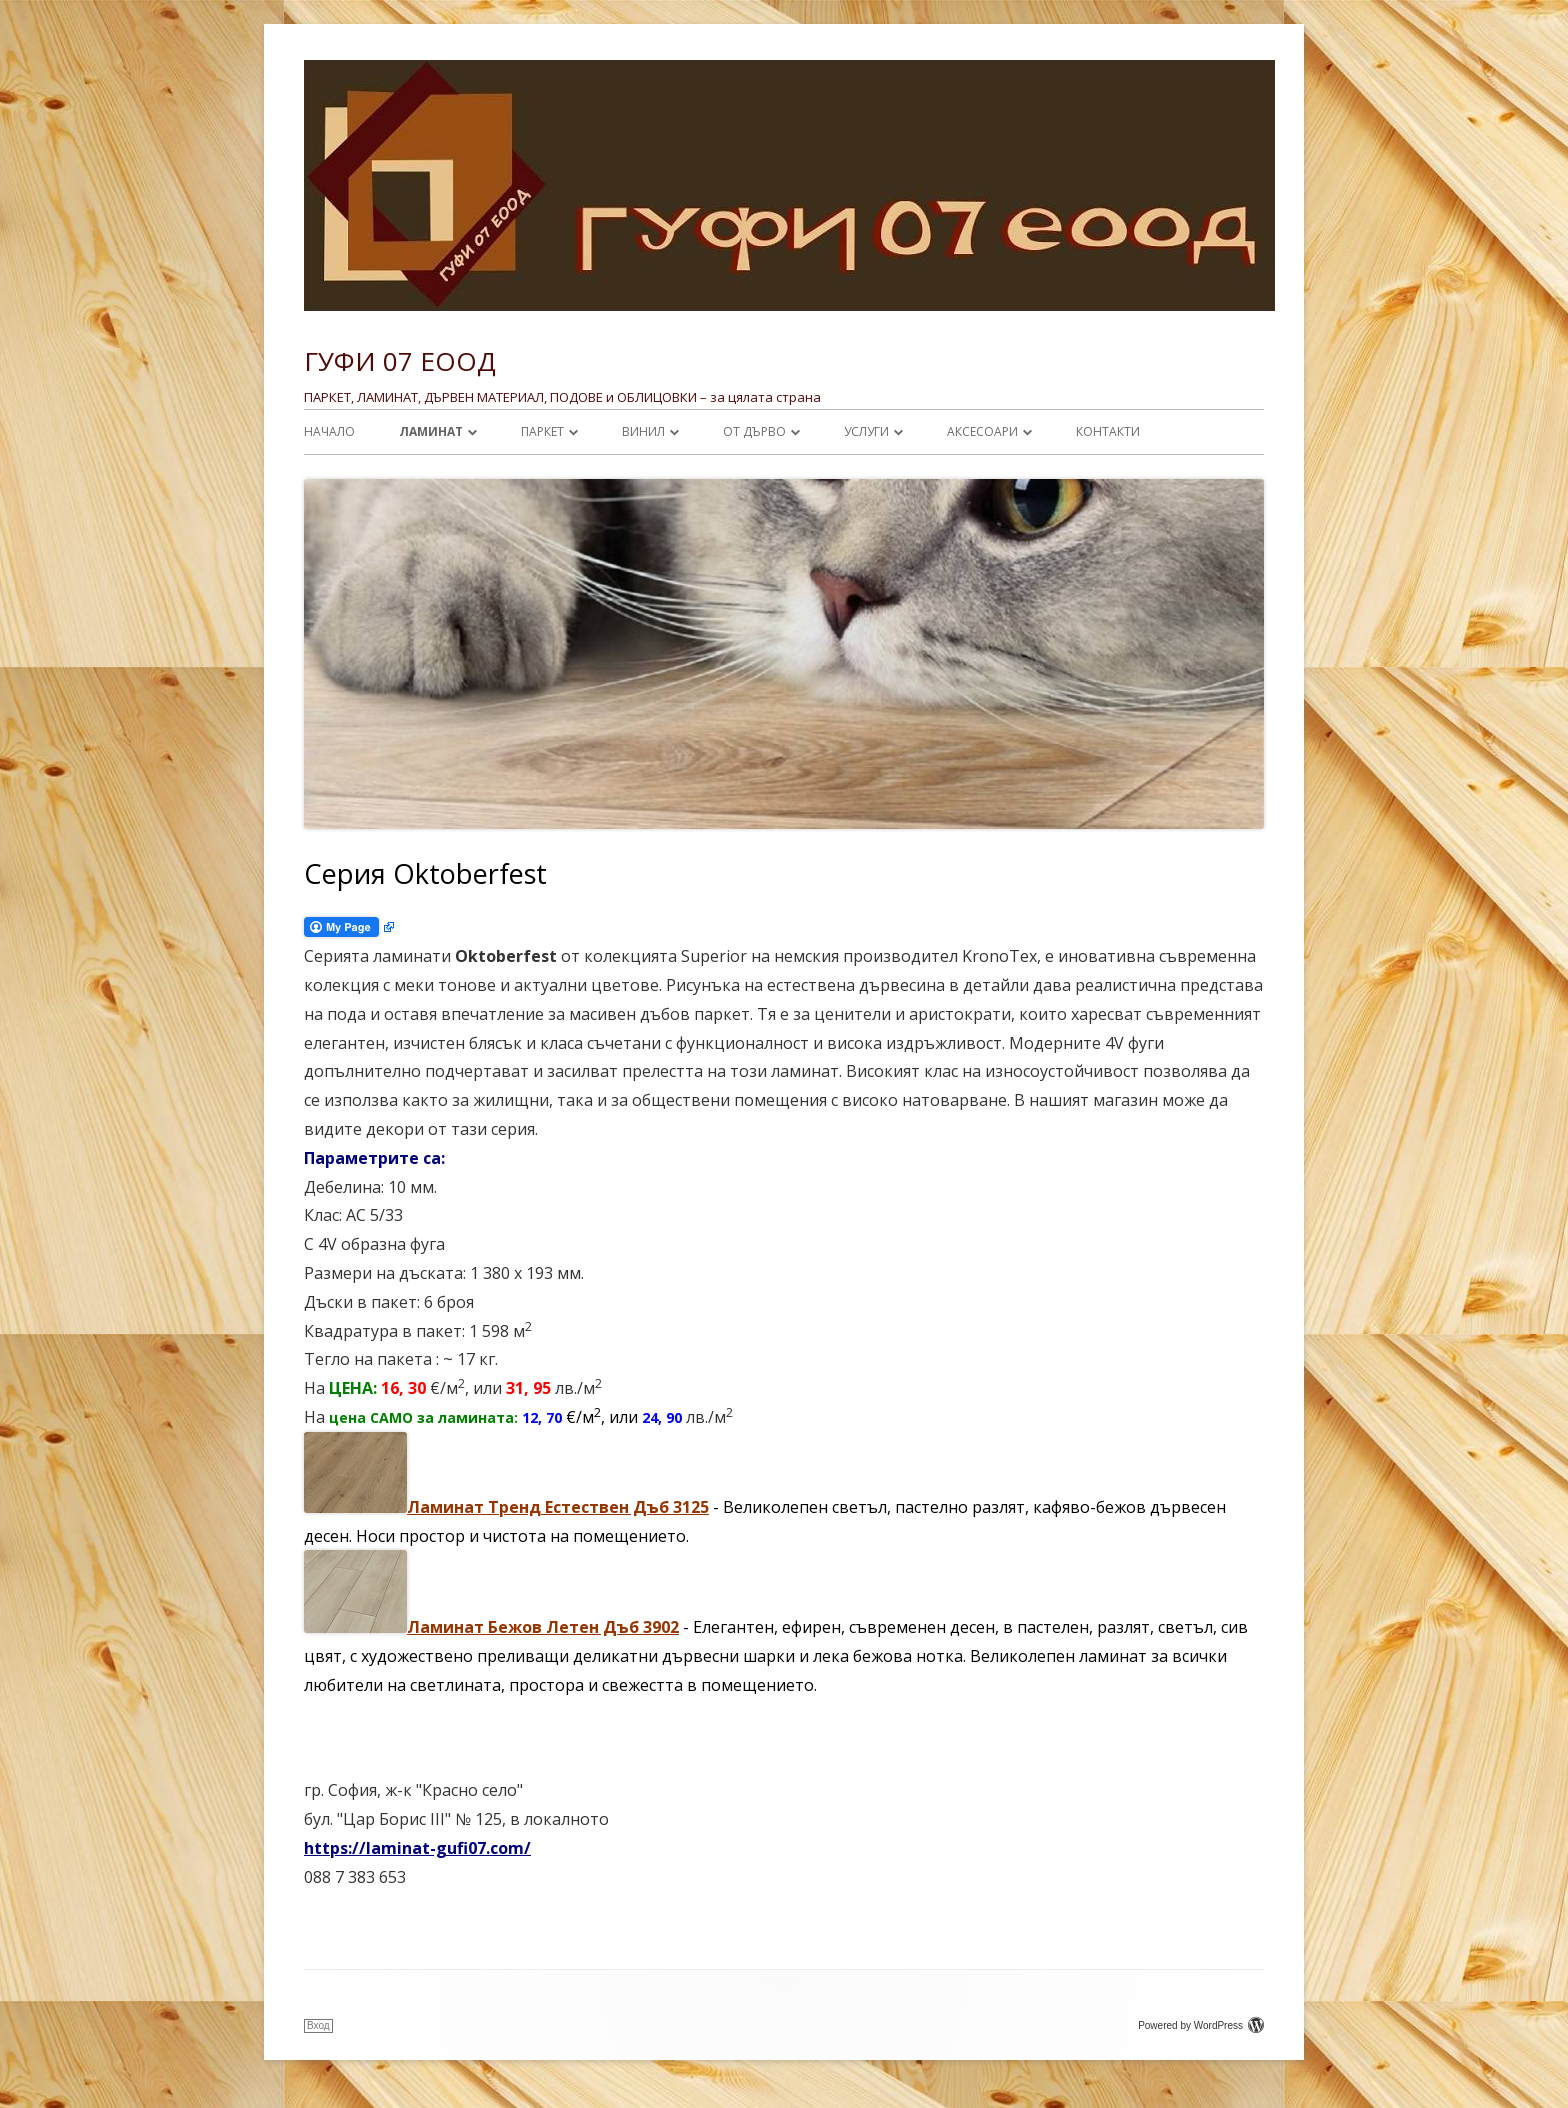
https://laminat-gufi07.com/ (417, 1848)
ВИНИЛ (643, 431)
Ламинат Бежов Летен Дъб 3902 (543, 1627)
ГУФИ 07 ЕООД (400, 361)
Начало (329, 431)
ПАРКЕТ (542, 431)
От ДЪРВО (754, 431)
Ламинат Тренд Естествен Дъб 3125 (558, 1507)
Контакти (1108, 431)
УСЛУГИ (866, 431)
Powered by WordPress (1201, 2025)
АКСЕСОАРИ (982, 431)
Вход (318, 2025)
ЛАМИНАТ (431, 431)
